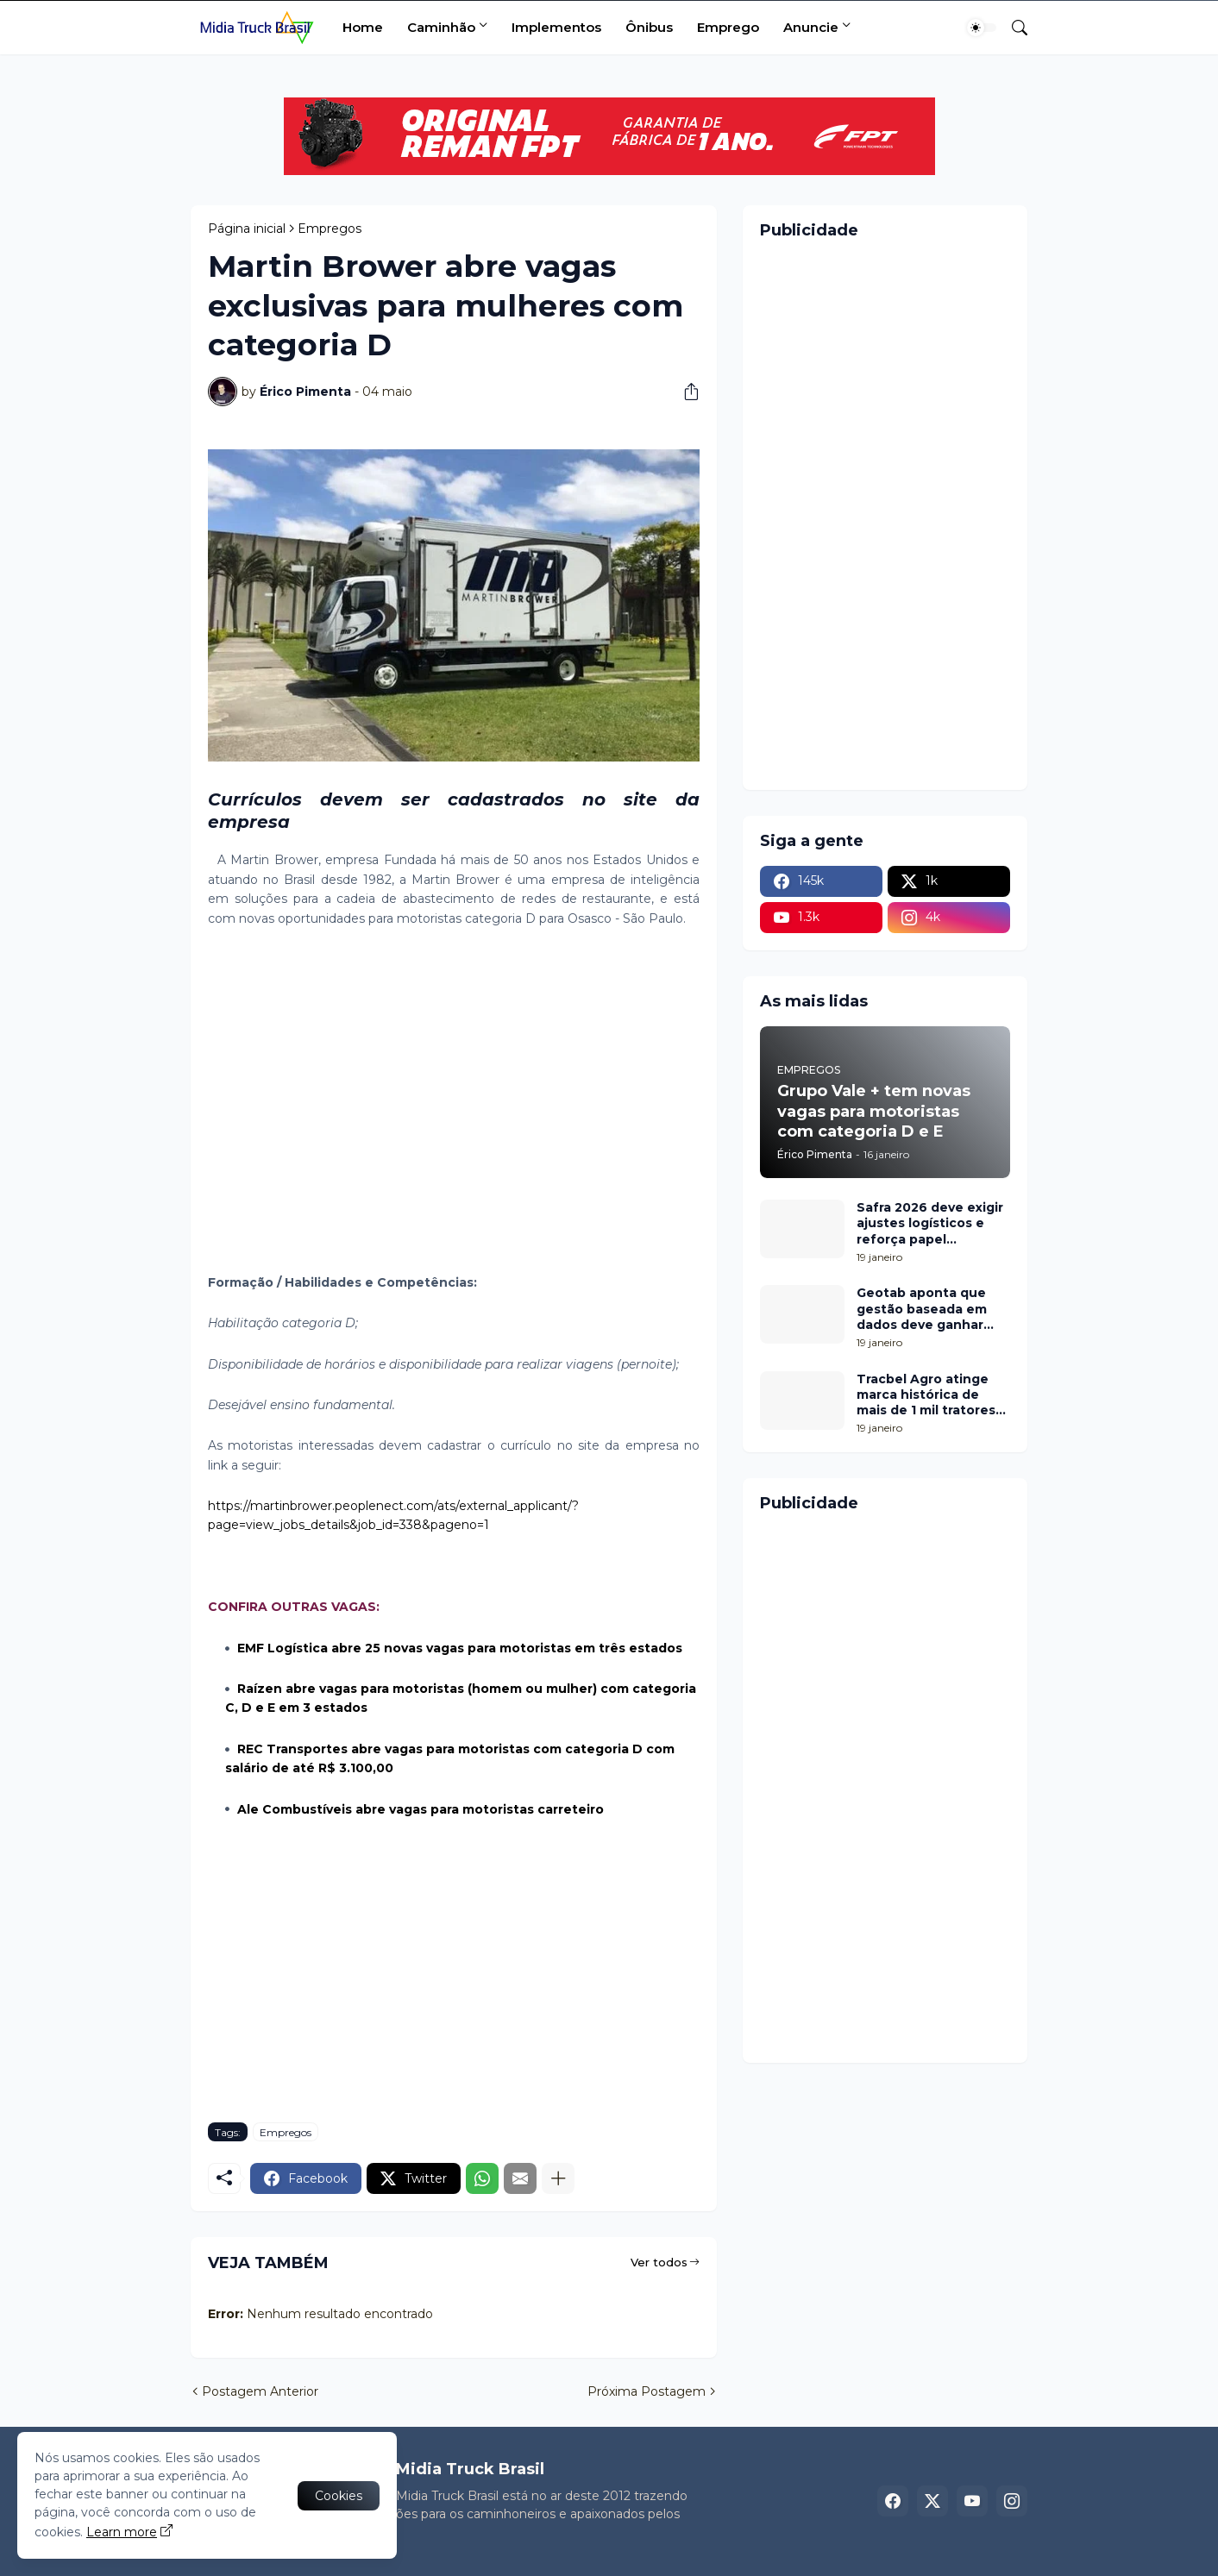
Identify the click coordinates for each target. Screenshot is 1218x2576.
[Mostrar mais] (558, 2178)
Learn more (121, 2532)
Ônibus (649, 27)
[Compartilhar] (685, 391)
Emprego (728, 27)
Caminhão (441, 27)
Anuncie (810, 27)
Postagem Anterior (260, 2391)
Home (362, 27)
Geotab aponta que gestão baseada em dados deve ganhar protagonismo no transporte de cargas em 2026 (926, 1308)
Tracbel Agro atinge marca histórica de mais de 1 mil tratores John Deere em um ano (933, 1395)
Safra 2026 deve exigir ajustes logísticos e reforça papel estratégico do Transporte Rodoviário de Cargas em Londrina (933, 1223)
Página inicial (247, 229)
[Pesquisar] (1012, 27)
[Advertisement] (454, 1111)
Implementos (556, 27)
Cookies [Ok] (338, 2496)
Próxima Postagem (646, 2391)
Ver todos (659, 2262)
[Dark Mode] (981, 27)
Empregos (329, 229)
